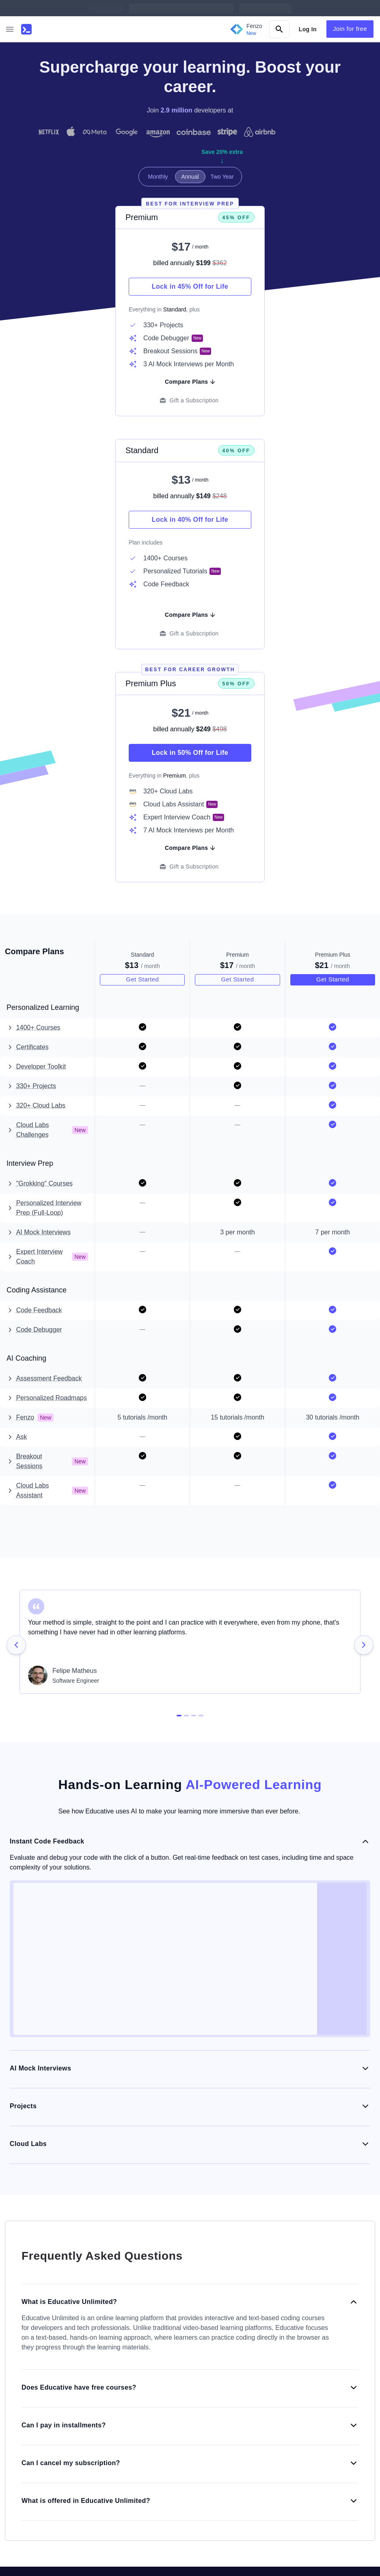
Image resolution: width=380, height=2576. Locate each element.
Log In (308, 29)
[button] (9, 29)
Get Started (142, 979)
